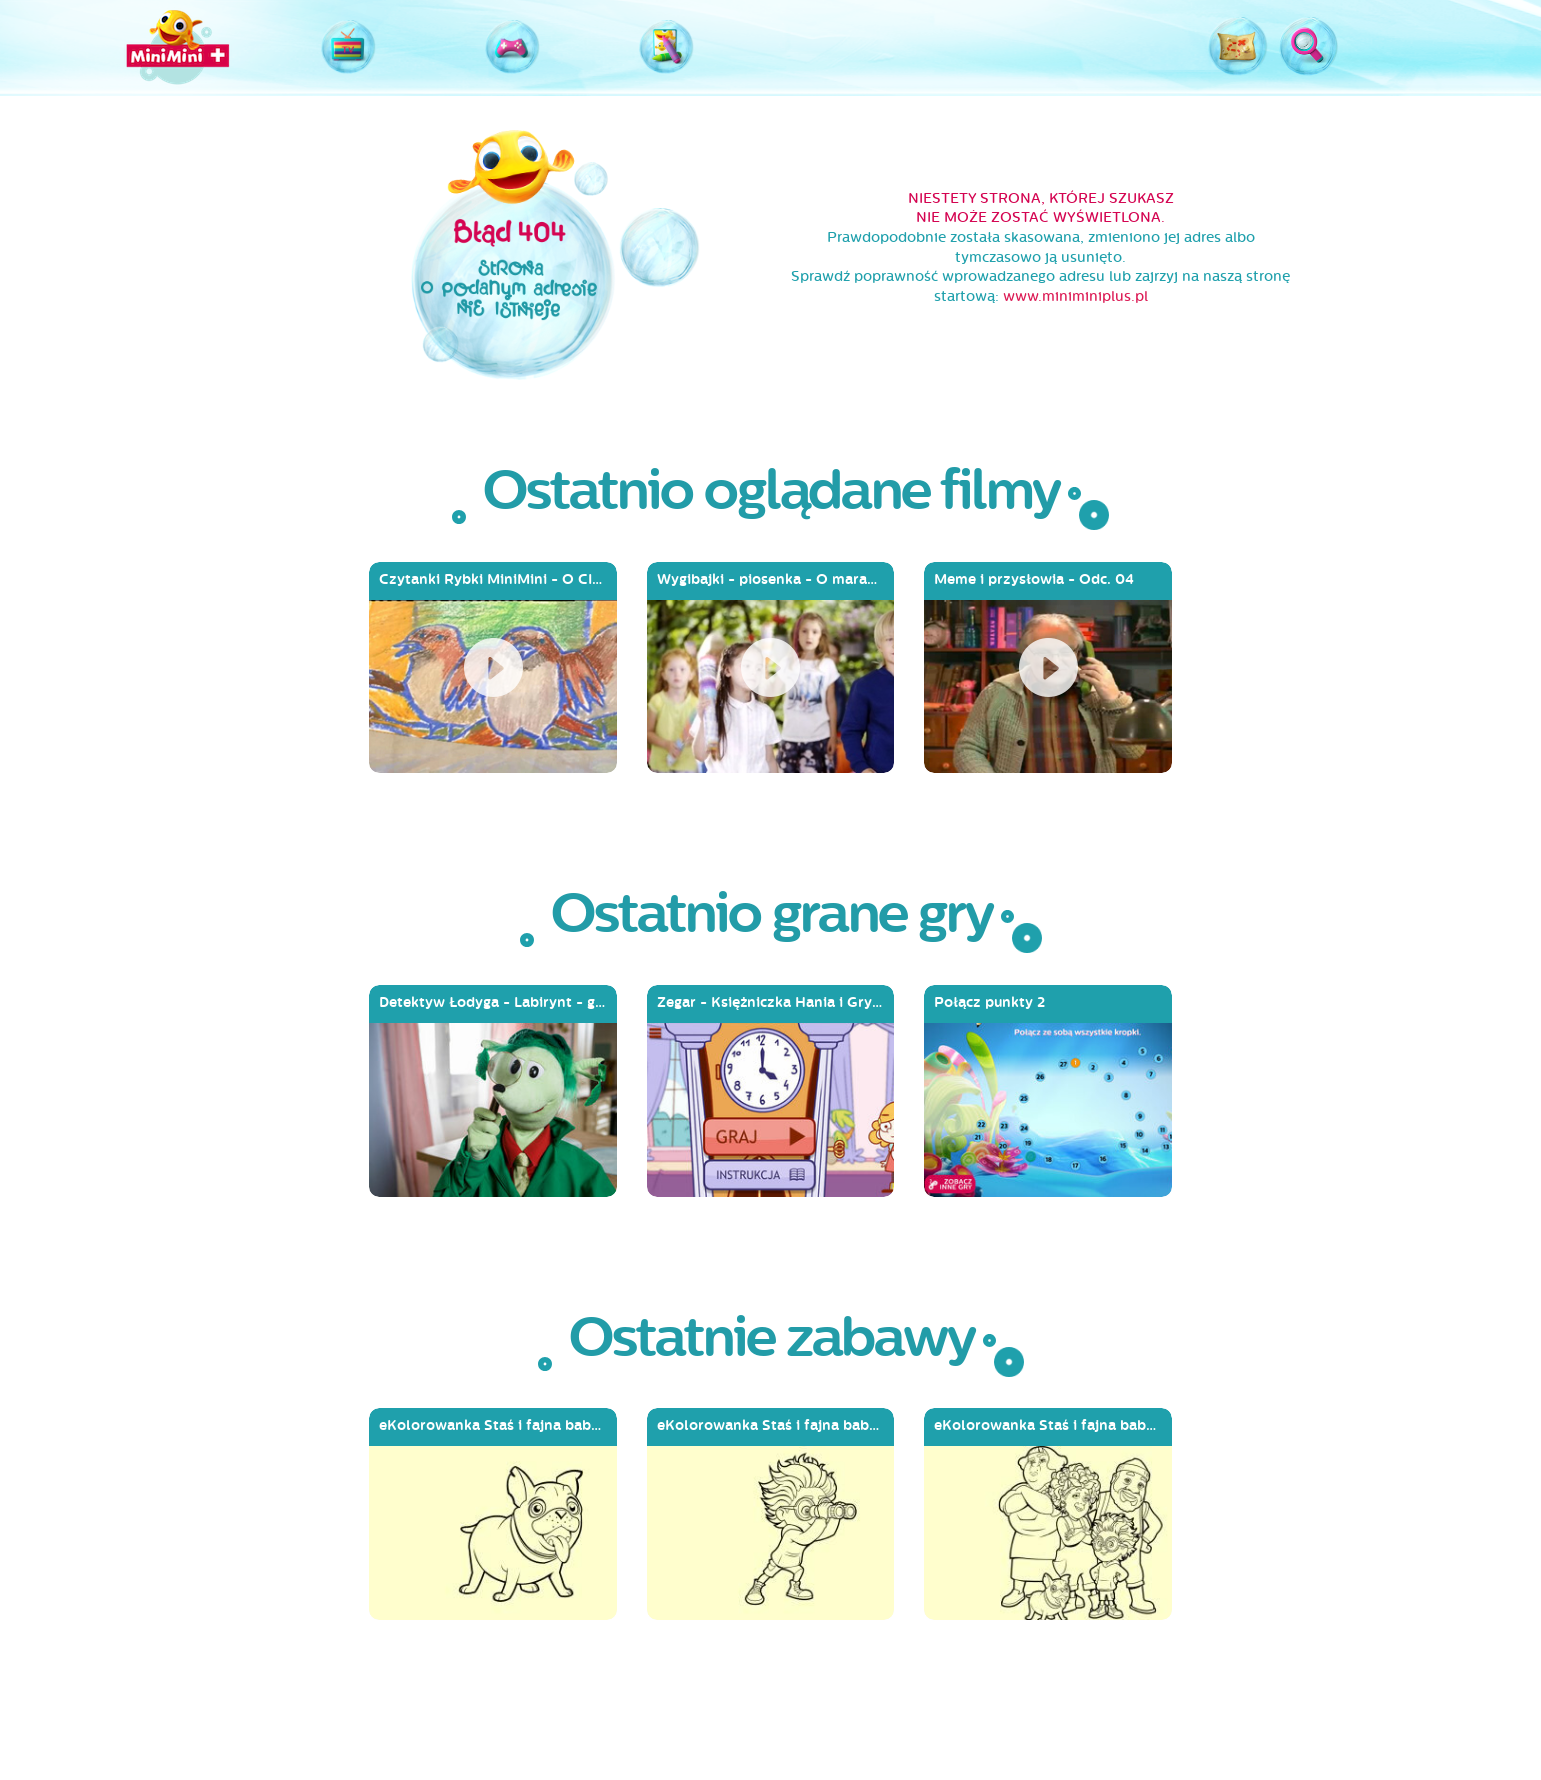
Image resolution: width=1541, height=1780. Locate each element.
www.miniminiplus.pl (1075, 296)
